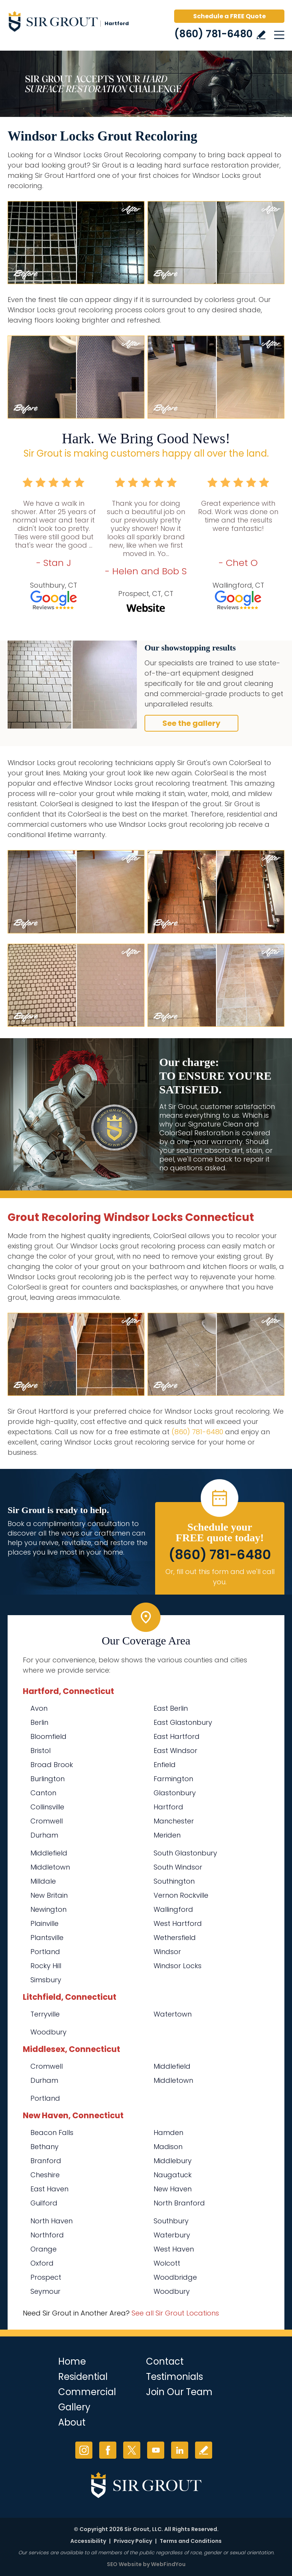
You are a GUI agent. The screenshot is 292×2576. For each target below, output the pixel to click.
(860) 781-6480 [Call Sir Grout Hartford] (213, 34)
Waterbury (172, 2235)
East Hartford (177, 1736)
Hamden (168, 2132)
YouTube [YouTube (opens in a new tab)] (155, 2450)
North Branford (179, 2203)
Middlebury (173, 2160)
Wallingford (173, 1909)
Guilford (43, 2203)
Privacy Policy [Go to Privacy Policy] (133, 2541)
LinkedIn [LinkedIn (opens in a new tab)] (179, 2450)
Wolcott (167, 2263)
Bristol (40, 1750)
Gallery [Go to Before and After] (74, 2407)
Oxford (42, 2263)
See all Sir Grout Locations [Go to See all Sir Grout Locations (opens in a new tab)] (175, 2313)
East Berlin (171, 1708)
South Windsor (178, 1867)
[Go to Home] (72, 23)
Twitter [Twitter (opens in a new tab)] (131, 2450)
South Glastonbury (185, 1853)
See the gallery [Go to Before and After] (191, 723)
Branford (45, 2160)
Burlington (47, 1778)
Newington (48, 1909)
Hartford (168, 1807)
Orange (43, 2249)
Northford (47, 2235)
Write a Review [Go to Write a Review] (261, 34)
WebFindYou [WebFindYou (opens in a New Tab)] (168, 2564)
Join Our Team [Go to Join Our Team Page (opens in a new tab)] (179, 2392)
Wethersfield (175, 1937)
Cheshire (45, 2175)
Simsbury (45, 1980)
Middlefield (48, 1853)
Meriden (167, 1835)
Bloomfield (48, 1736)
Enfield (165, 1764)
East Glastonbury (183, 1722)
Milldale (43, 1881)
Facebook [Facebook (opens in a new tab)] (107, 2450)
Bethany (44, 2146)
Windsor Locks (178, 1965)
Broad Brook (51, 1764)
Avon (39, 1708)
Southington (174, 1881)
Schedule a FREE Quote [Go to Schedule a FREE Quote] (229, 16)
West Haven (174, 2249)
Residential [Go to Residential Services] (83, 2376)
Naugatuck (173, 2175)
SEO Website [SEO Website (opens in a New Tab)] (124, 2564)
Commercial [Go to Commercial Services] (87, 2392)
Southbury (171, 2221)
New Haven (173, 2189)
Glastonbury (175, 1793)
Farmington (173, 1778)
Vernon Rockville (181, 1895)
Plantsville (46, 1937)
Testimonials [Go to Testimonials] (174, 2376)
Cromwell (46, 1821)
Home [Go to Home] (72, 2361)
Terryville (45, 2014)
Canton (43, 1793)
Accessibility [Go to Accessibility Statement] (88, 2541)
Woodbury (48, 2032)
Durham (44, 1835)
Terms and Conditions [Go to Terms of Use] (191, 2541)
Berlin (39, 1722)
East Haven (49, 2189)
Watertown (173, 2014)
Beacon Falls (51, 2132)
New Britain (49, 1895)
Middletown (50, 1867)
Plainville (44, 1923)
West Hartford (178, 1923)
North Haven (51, 2221)
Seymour (45, 2291)
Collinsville (47, 1807)
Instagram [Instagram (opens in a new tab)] (83, 2450)
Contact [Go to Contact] (165, 2361)
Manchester (174, 1821)
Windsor (167, 1951)
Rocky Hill (45, 1965)
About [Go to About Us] (72, 2422)
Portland (45, 1951)
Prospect (45, 2277)
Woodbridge (175, 2277)
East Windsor (175, 1750)
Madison (168, 2146)
